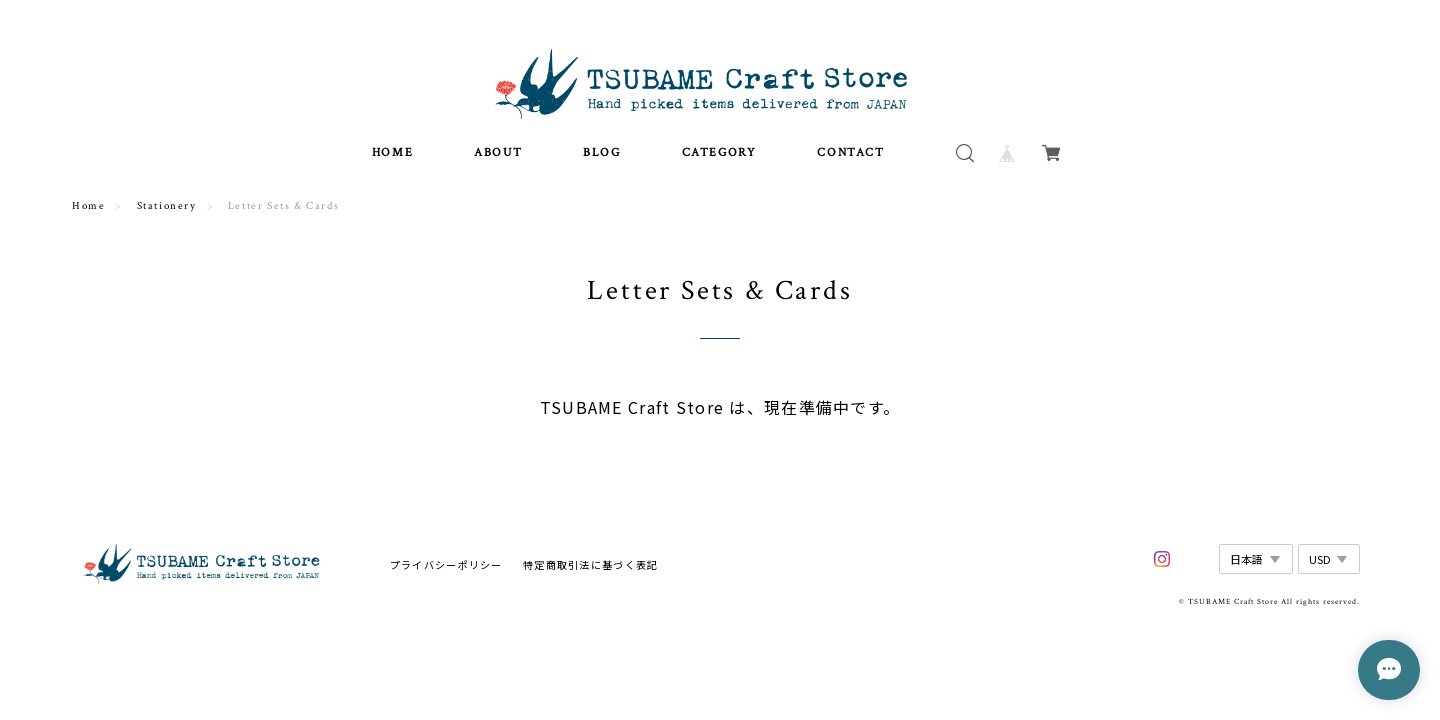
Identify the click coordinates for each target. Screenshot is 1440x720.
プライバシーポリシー (446, 572)
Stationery (167, 215)
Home (88, 215)
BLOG (601, 160)
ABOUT (498, 160)
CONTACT (850, 160)
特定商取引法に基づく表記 (590, 572)
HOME (392, 160)
